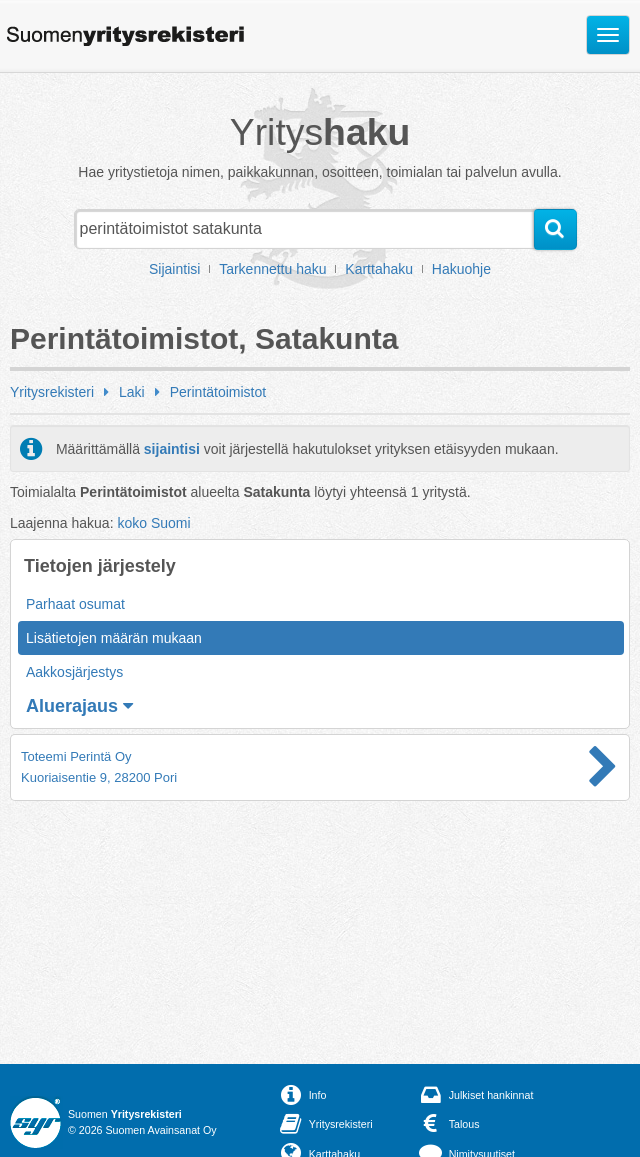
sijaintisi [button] (172, 449)
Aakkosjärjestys (74, 672)
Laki (132, 392)
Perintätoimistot (218, 392)
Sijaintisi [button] (174, 269)
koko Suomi (153, 523)
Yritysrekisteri (52, 392)
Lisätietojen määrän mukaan (114, 638)
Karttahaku (379, 269)
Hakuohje (461, 269)
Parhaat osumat (75, 604)
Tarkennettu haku (272, 269)
